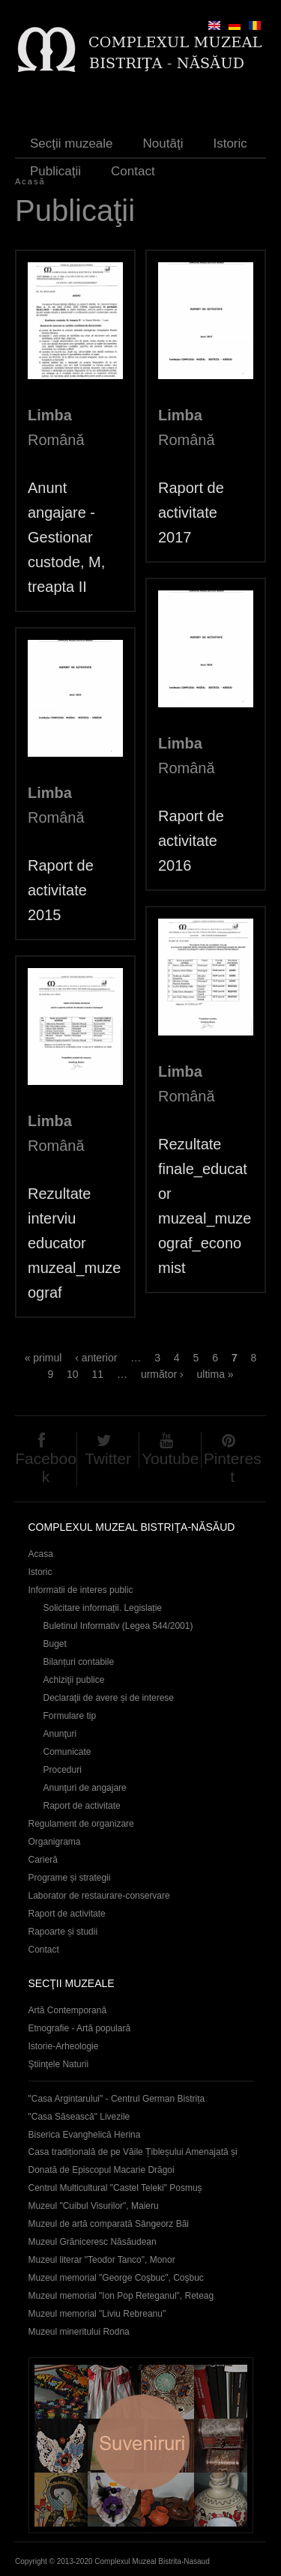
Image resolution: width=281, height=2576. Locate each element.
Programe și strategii (69, 1877)
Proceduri (62, 1770)
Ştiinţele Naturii (58, 2064)
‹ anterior (96, 1358)
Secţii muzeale (71, 143)
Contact (133, 171)
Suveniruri (140, 2445)
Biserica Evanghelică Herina (84, 2134)
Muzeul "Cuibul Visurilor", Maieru (93, 2206)
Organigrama (54, 1841)
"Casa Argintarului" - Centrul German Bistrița (116, 2098)
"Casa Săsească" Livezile (79, 2116)
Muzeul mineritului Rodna (79, 2331)
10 (73, 1374)
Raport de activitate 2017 (191, 512)
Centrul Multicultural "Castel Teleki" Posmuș (115, 2188)
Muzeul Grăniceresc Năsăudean (92, 2242)
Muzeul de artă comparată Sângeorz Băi (109, 2224)
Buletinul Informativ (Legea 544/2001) (118, 1626)
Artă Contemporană (67, 2010)
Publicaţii (55, 171)
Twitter (108, 1458)
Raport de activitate (82, 1806)
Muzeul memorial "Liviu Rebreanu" (97, 2314)
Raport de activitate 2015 (61, 890)
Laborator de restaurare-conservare (99, 1895)
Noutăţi (163, 143)
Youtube (170, 1458)
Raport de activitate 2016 (191, 841)
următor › (162, 1374)
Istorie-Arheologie (63, 2046)
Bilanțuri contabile (79, 1662)
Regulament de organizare (81, 1823)
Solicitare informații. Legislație (103, 1608)
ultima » (215, 1374)
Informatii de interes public (80, 1590)
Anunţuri (60, 1734)
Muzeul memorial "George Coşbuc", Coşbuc (116, 2278)
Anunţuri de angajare (85, 1788)
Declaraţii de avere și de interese (109, 1698)
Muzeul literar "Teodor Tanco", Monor (101, 2260)
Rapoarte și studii (63, 1931)
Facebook (45, 1467)
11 (98, 1374)
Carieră (43, 1859)
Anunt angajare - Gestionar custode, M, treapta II (66, 537)
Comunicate (67, 1752)
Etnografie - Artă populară (79, 2028)
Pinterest (233, 1467)
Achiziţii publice (74, 1680)
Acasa (40, 1554)
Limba (50, 415)
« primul (43, 1358)
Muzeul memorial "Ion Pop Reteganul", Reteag (121, 2296)
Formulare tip (70, 1716)
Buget (55, 1644)
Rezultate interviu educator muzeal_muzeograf (74, 1243)
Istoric (230, 143)
